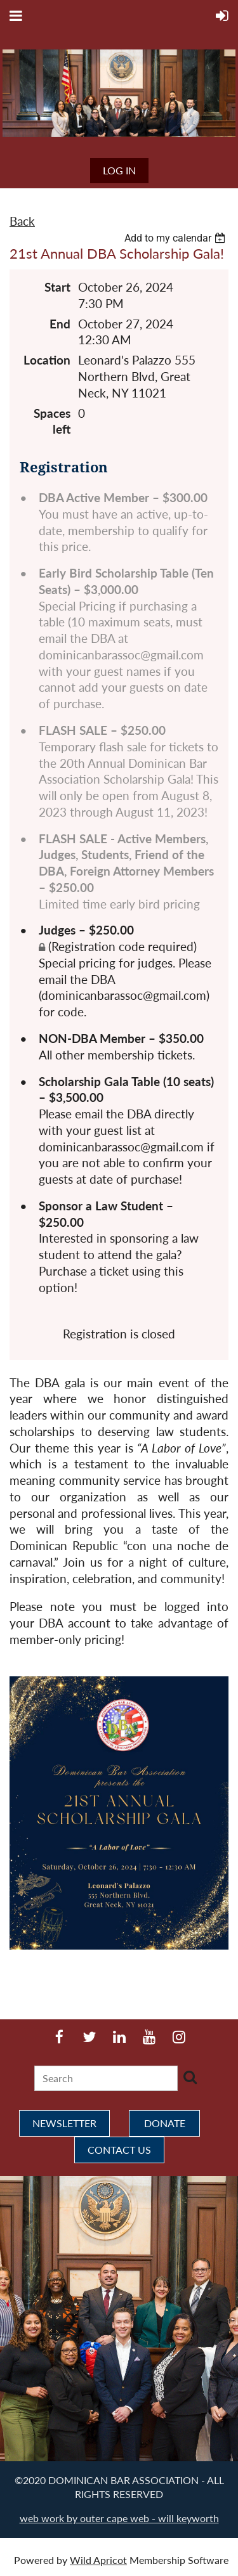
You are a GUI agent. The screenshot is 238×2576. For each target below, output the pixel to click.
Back (22, 221)
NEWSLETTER (64, 2123)
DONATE (164, 2123)
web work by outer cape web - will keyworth (119, 2518)
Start (57, 287)
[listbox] (176, 238)
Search (189, 2077)
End (60, 324)
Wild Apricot (98, 2560)
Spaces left (52, 421)
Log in (119, 170)
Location (46, 360)
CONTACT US (119, 2150)
